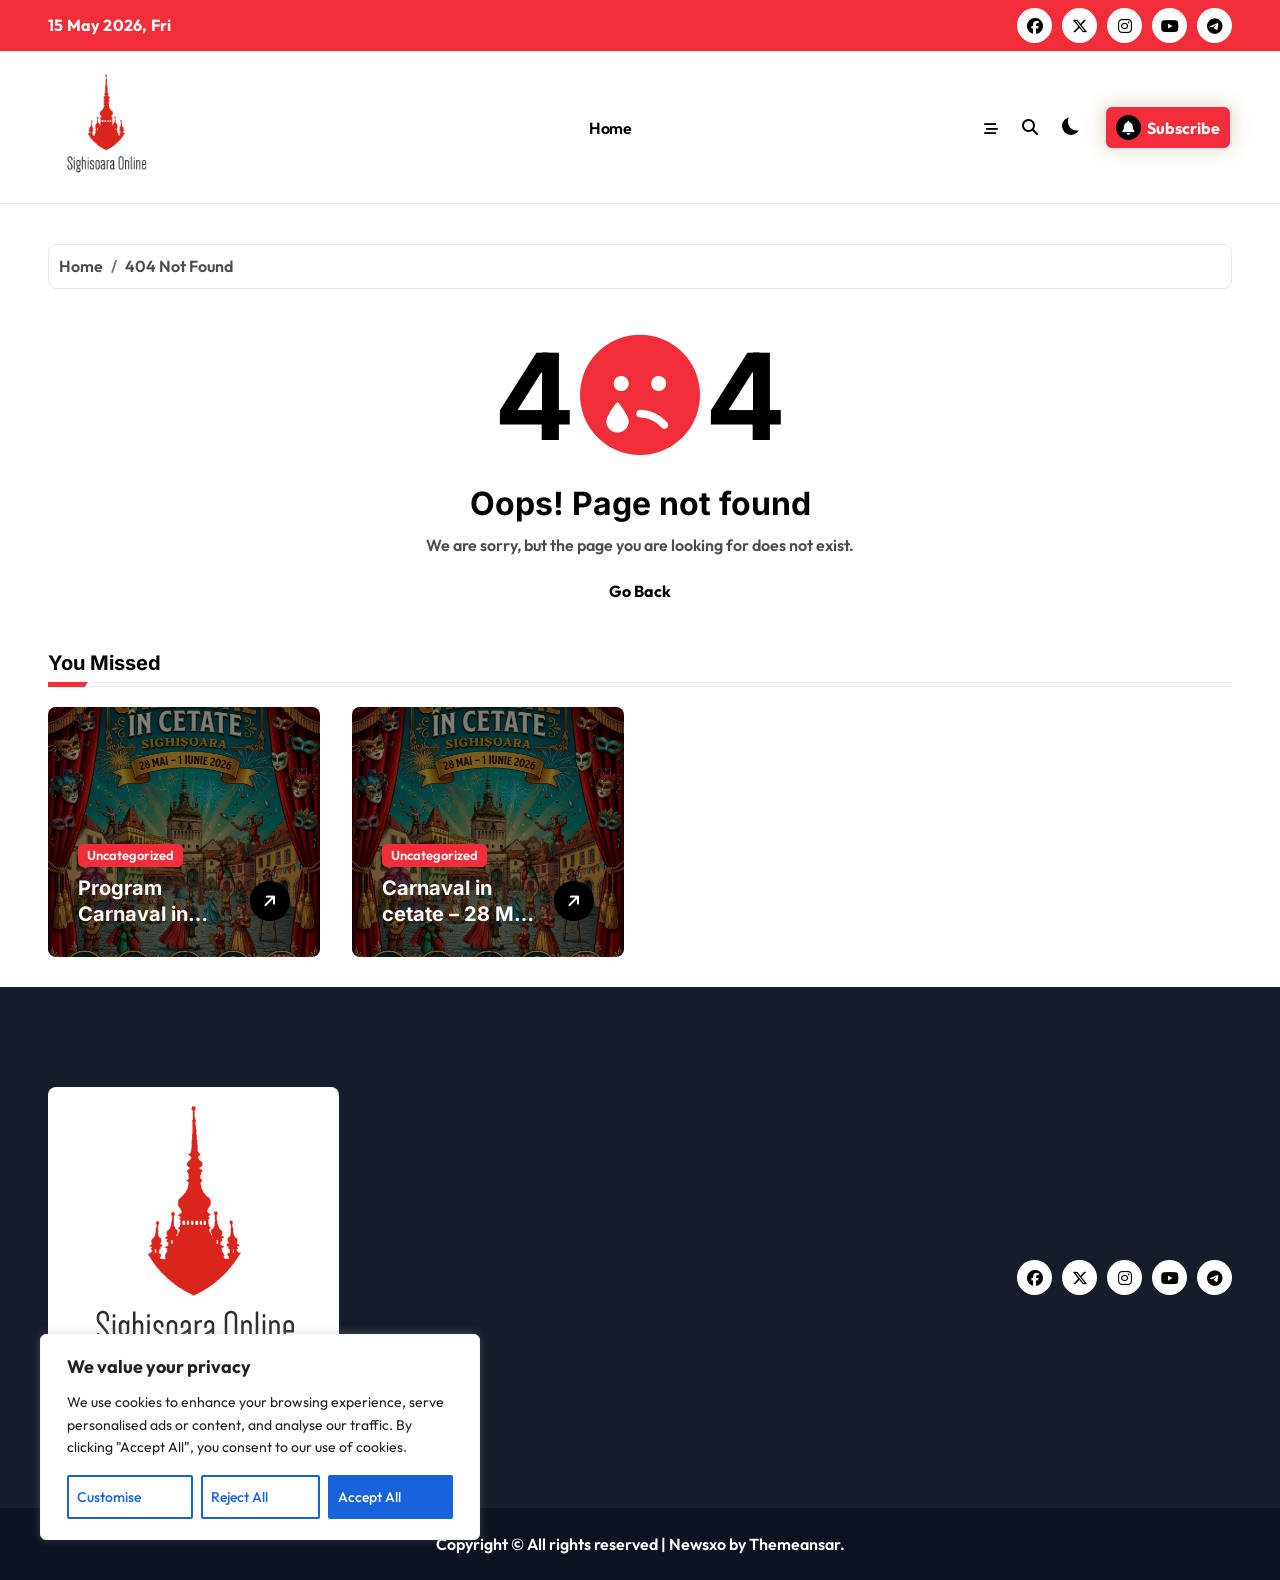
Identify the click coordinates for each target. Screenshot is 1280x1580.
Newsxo (697, 1544)
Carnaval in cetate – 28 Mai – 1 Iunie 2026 (456, 914)
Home (610, 128)
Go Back (640, 591)
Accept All (369, 1497)
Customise (109, 1497)
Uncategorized (130, 855)
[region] (260, 1437)
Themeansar (794, 1544)
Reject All (239, 1497)
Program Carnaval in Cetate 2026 (139, 914)
